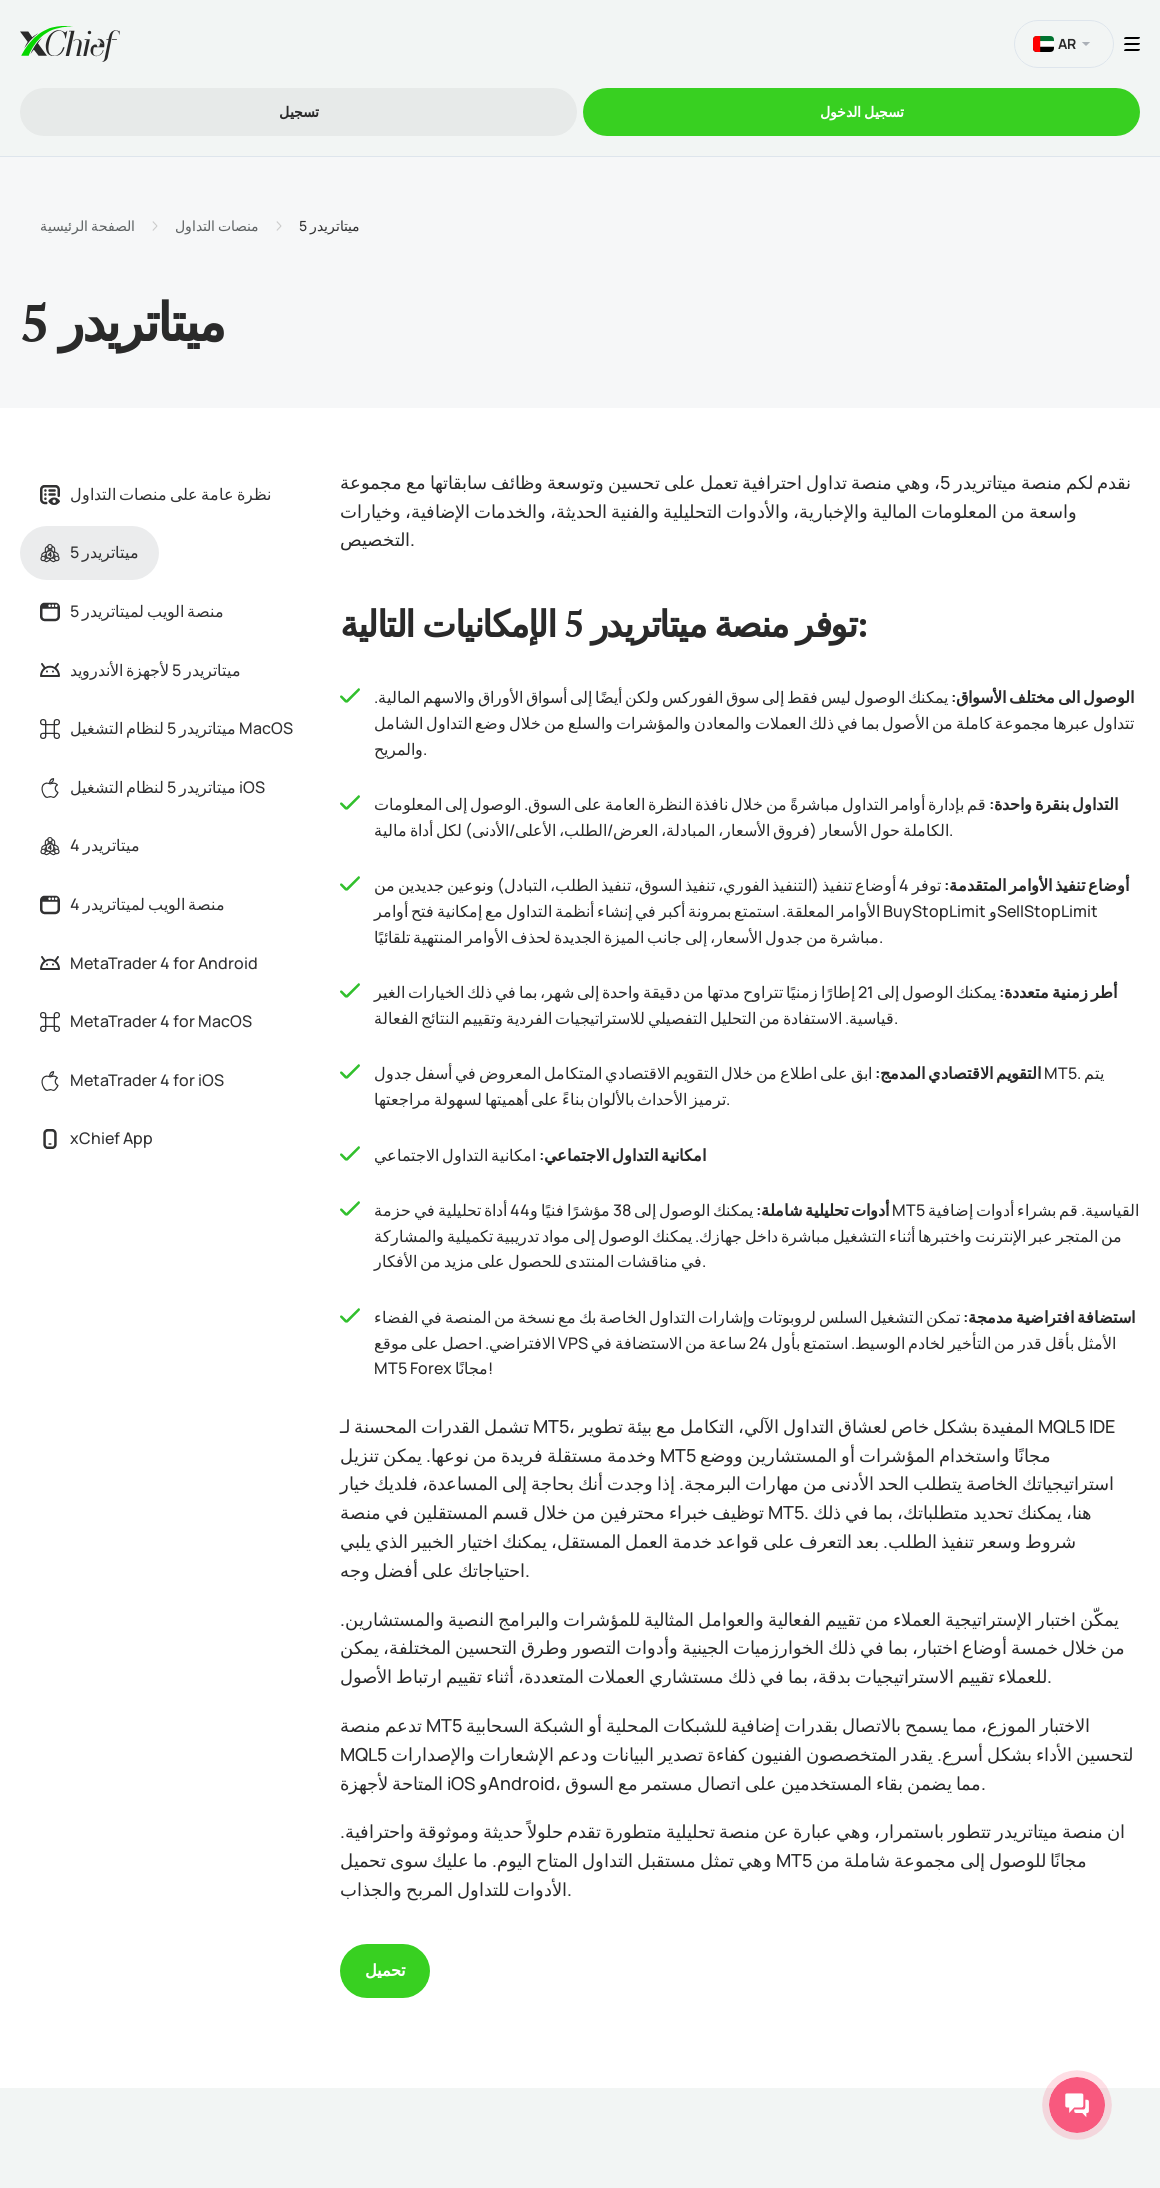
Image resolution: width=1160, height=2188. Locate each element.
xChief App (96, 1138)
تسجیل (299, 111)
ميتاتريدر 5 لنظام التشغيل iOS (152, 787)
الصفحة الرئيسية (87, 226)
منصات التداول (217, 226)
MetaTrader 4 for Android (149, 963)
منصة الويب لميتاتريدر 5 (132, 611)
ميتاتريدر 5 (89, 552)
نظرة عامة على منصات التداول (155, 494)
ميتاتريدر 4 (90, 845)
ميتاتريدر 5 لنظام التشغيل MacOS (166, 728)
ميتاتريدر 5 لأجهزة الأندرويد (140, 670)
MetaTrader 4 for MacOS (146, 1021)
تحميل (385, 1970)
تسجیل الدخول (862, 111)
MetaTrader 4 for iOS (132, 1080)
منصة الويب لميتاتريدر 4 (132, 904)
